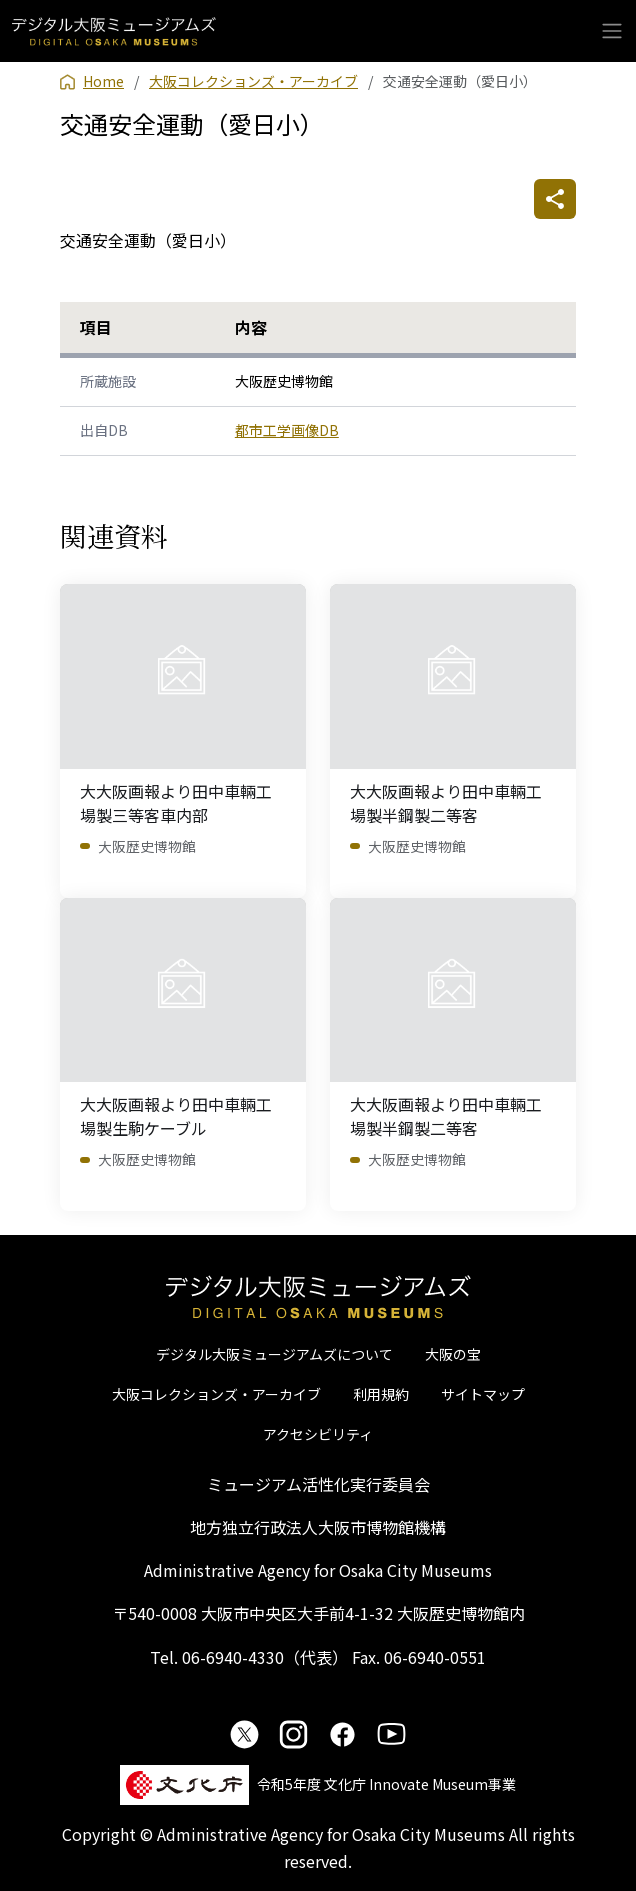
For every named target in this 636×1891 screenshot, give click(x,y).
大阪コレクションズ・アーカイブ (216, 1394)
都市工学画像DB (287, 430)
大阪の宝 (453, 1354)
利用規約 (381, 1394)
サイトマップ (483, 1394)
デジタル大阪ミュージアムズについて (274, 1354)
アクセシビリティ (318, 1434)
